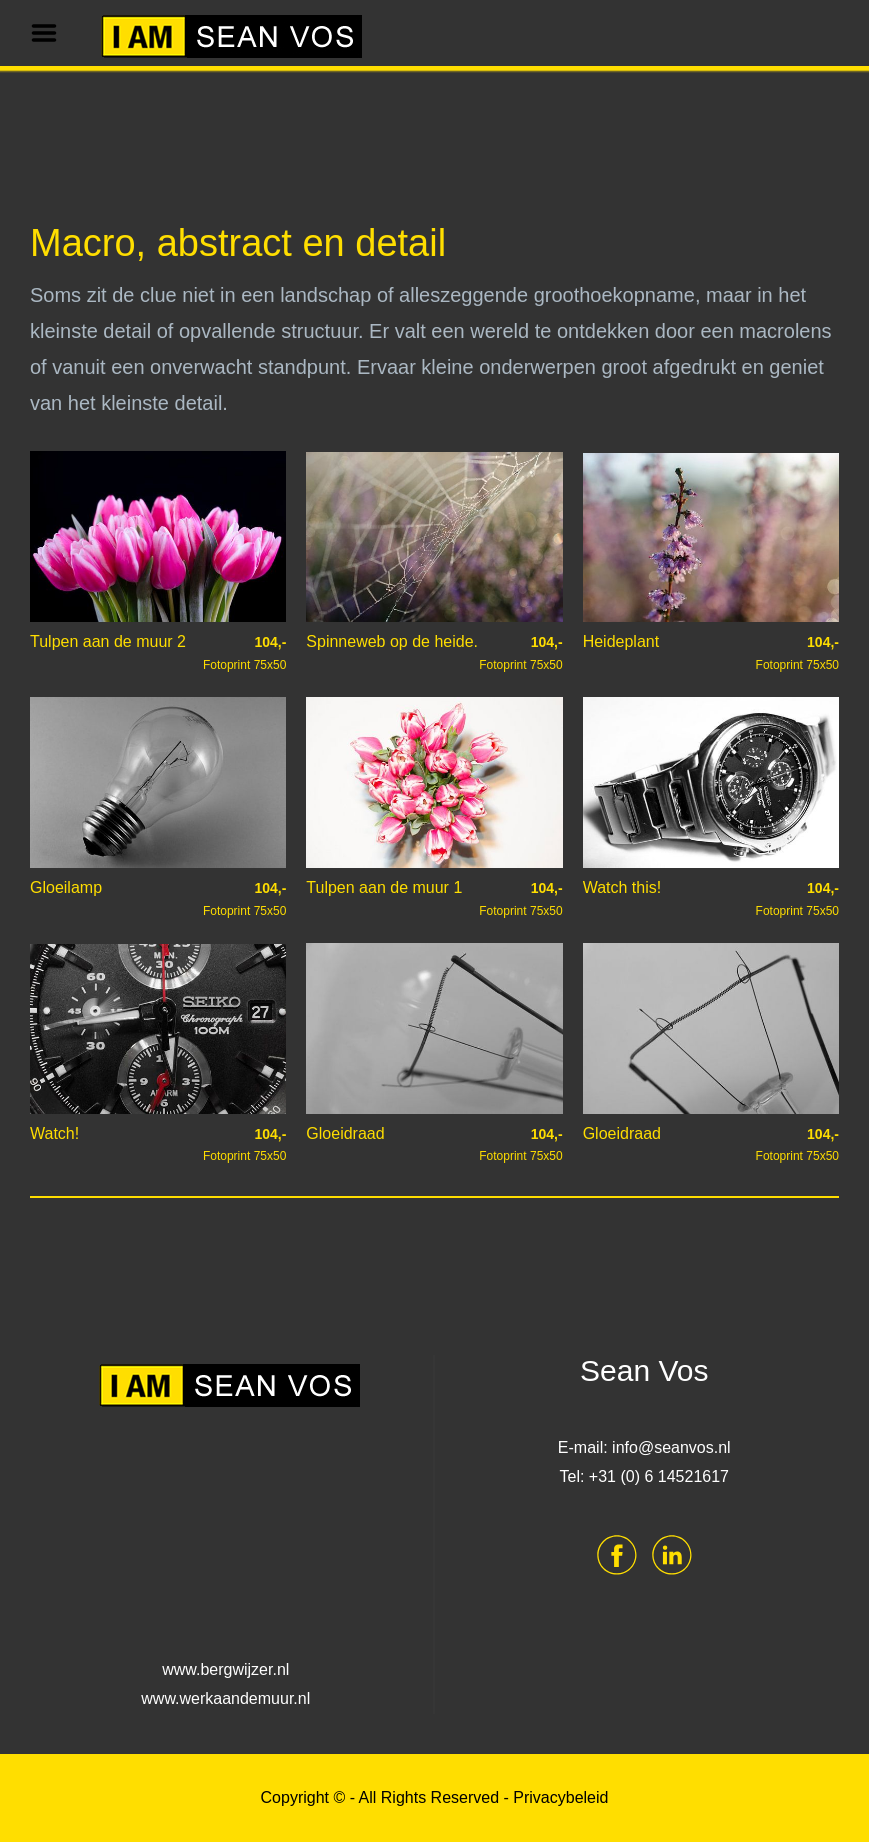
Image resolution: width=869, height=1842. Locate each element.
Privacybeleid (560, 1797)
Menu (51, 33)
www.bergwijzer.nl (225, 1669)
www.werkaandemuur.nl (225, 1698)
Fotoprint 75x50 (244, 653)
